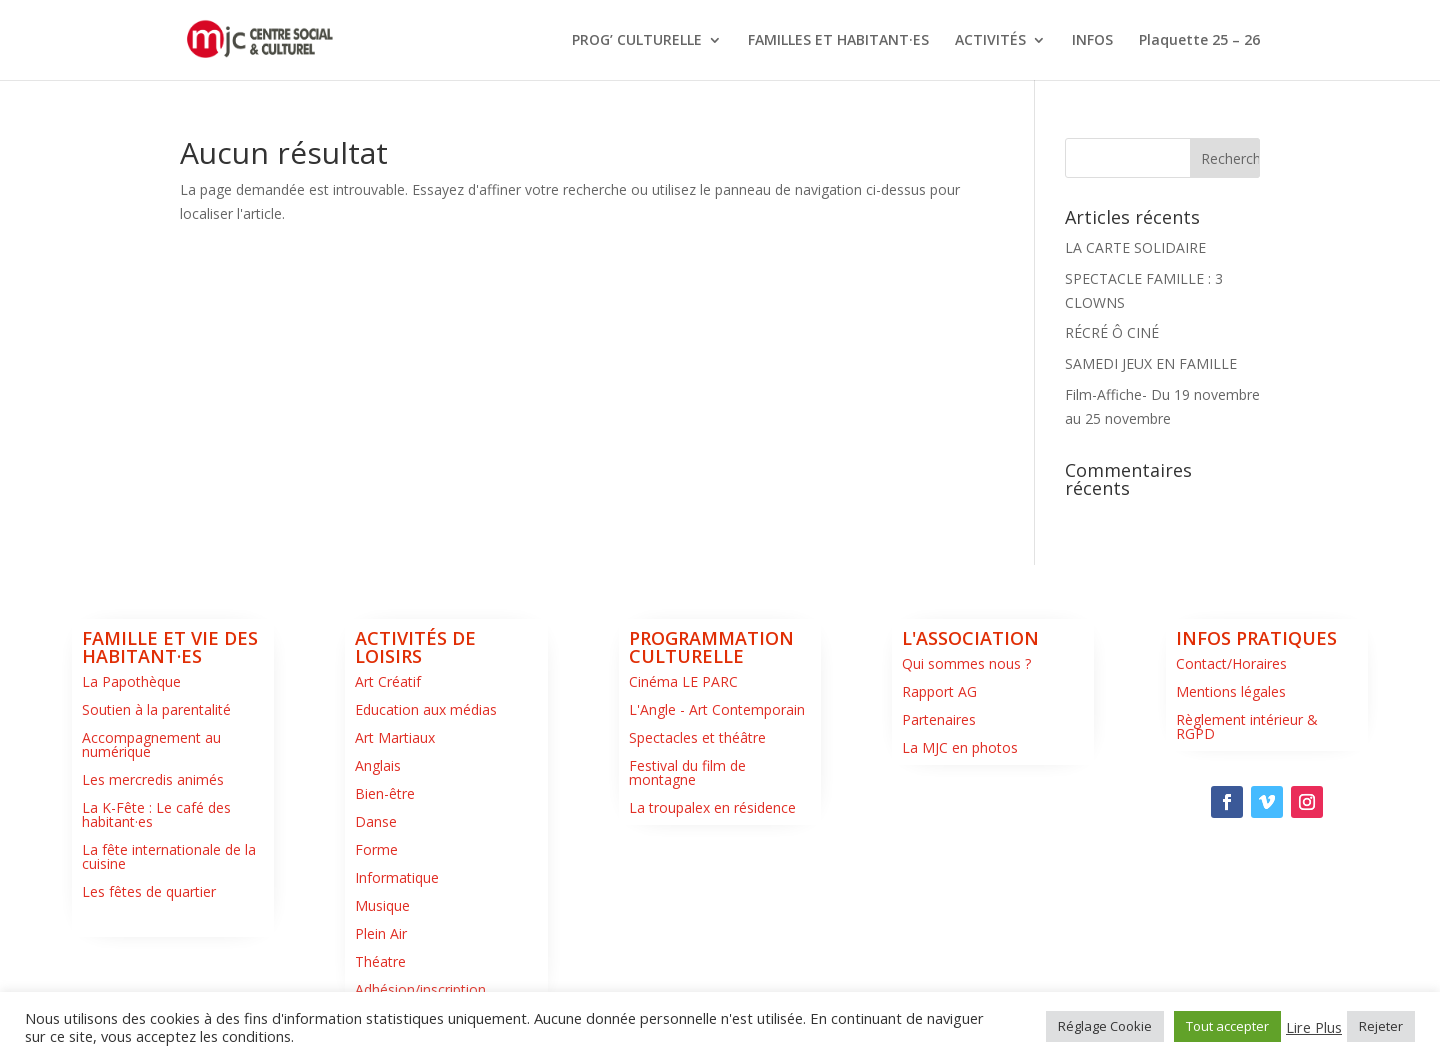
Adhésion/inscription (420, 989)
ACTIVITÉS (990, 41)
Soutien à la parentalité (156, 709)
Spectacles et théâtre (697, 737)
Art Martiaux (395, 737)
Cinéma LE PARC (683, 681)
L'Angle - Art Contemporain (717, 709)
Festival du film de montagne (687, 772)
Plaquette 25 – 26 (1199, 41)
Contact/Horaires (1231, 663)
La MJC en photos (960, 747)
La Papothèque (131, 681)
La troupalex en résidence (712, 807)
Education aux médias (426, 709)
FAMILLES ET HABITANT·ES (838, 41)
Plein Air (381, 933)
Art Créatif (388, 681)
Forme (376, 849)
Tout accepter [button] (1227, 1026)
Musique (382, 905)
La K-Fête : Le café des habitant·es (156, 814)
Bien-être (385, 793)
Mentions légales (1231, 691)
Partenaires (939, 719)
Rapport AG (939, 691)
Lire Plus (1314, 1027)
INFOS (1092, 41)
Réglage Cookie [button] (1105, 1026)
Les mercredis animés (153, 779)
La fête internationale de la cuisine (169, 856)
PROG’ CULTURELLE (637, 41)
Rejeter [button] (1381, 1026)
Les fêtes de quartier (149, 891)
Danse (376, 821)
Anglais (378, 765)
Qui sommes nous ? (966, 663)
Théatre (380, 961)
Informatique (397, 877)
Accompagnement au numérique (151, 744)
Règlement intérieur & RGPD (1247, 726)
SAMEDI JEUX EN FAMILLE (1151, 363)
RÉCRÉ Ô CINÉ (1112, 332)
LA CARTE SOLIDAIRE (1135, 247)
